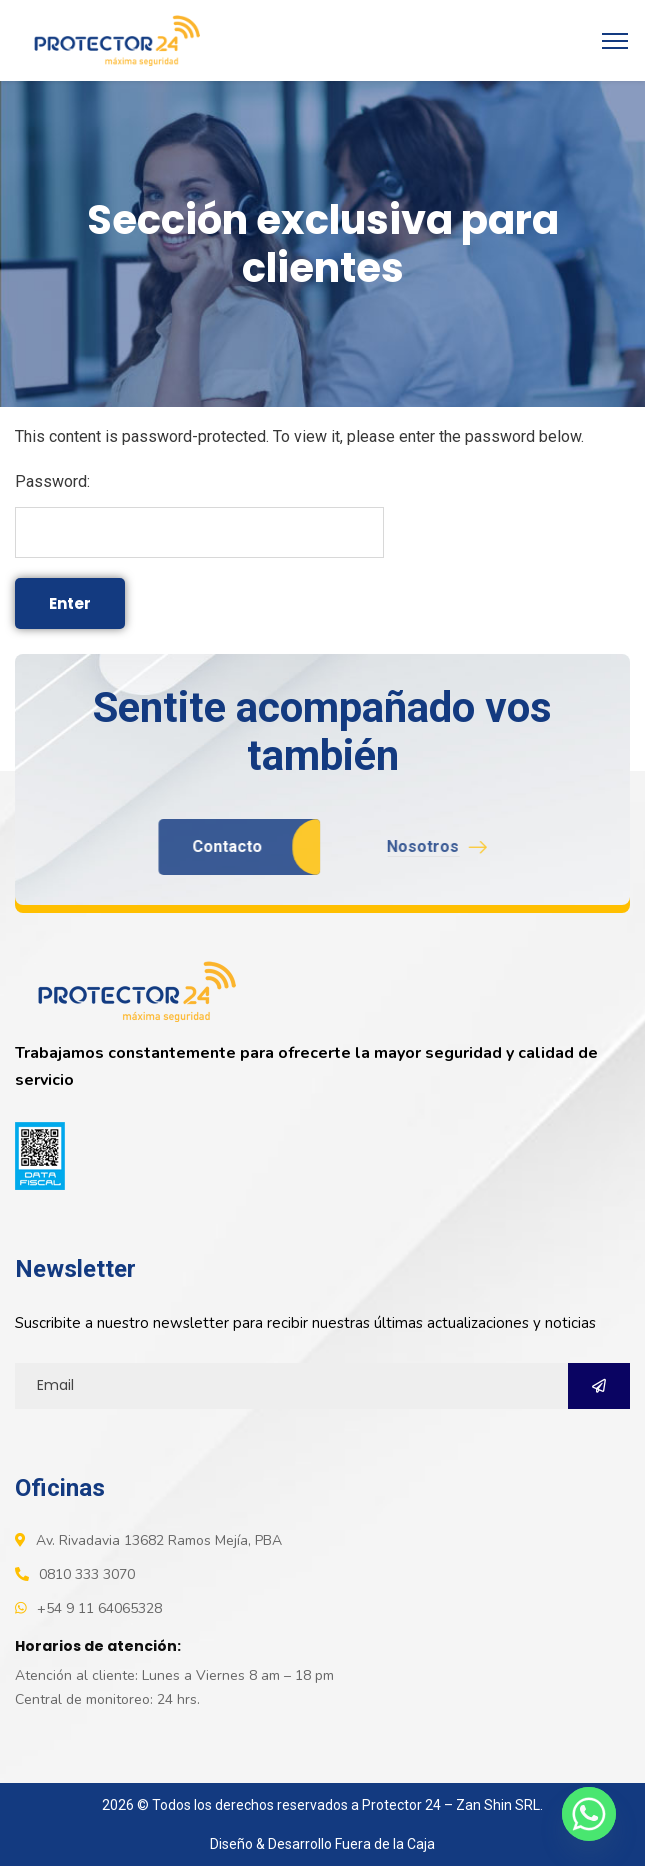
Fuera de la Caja (385, 1844)
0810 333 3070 (87, 1574)
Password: (199, 515)
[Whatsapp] (589, 1814)
